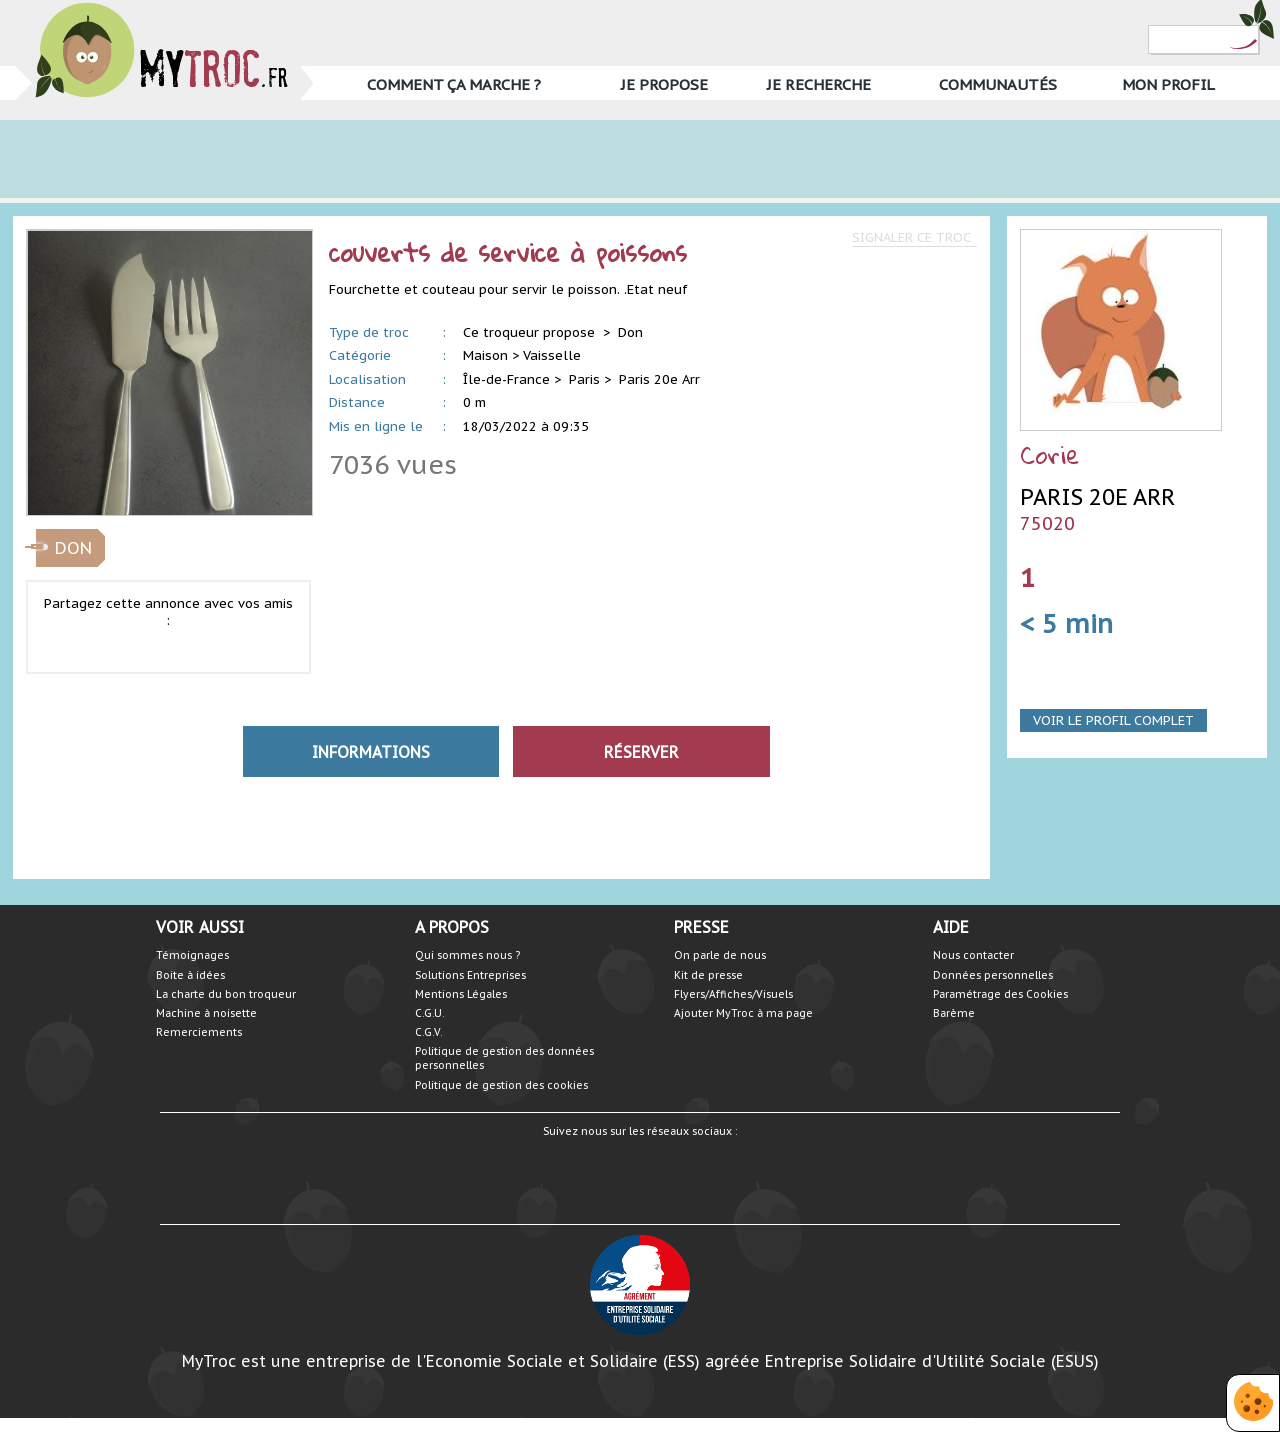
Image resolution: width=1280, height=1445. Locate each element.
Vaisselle (552, 355)
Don (630, 332)
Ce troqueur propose (531, 332)
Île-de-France (506, 379)
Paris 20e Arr (659, 379)
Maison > (491, 355)
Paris (584, 379)
